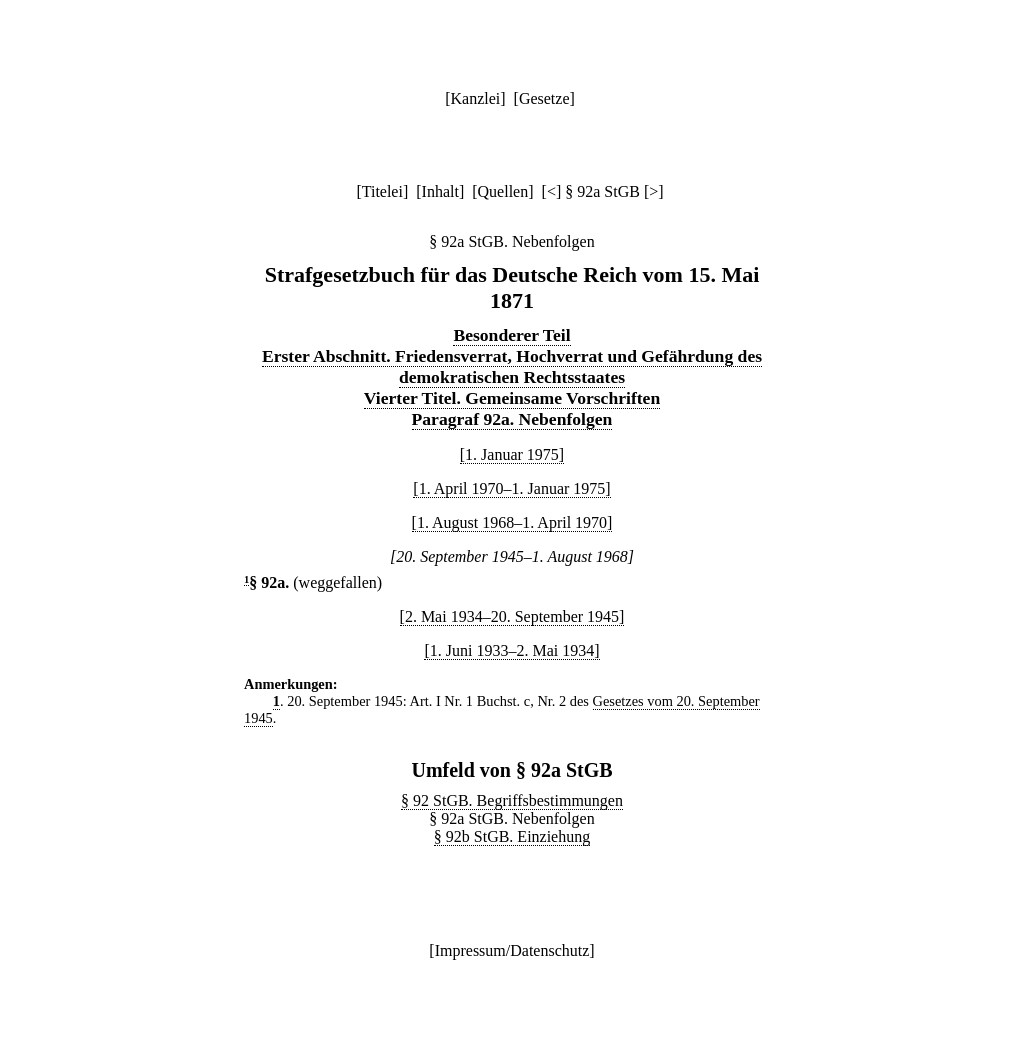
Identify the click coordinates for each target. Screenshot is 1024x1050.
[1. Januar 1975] (512, 454)
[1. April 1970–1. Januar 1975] (511, 488)
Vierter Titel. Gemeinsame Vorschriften (512, 398)
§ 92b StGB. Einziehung (512, 836)
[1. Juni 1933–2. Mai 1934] (511, 650)
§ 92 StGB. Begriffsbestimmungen (512, 800)
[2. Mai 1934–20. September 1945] (512, 616)
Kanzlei (475, 98)
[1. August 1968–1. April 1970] (512, 522)
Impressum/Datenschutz (512, 950)
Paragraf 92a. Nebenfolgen (512, 419)
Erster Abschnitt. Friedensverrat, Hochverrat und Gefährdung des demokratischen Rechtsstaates (512, 366)
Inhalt (440, 191)
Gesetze (544, 98)
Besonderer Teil (511, 335)
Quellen (503, 191)
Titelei (382, 191)
